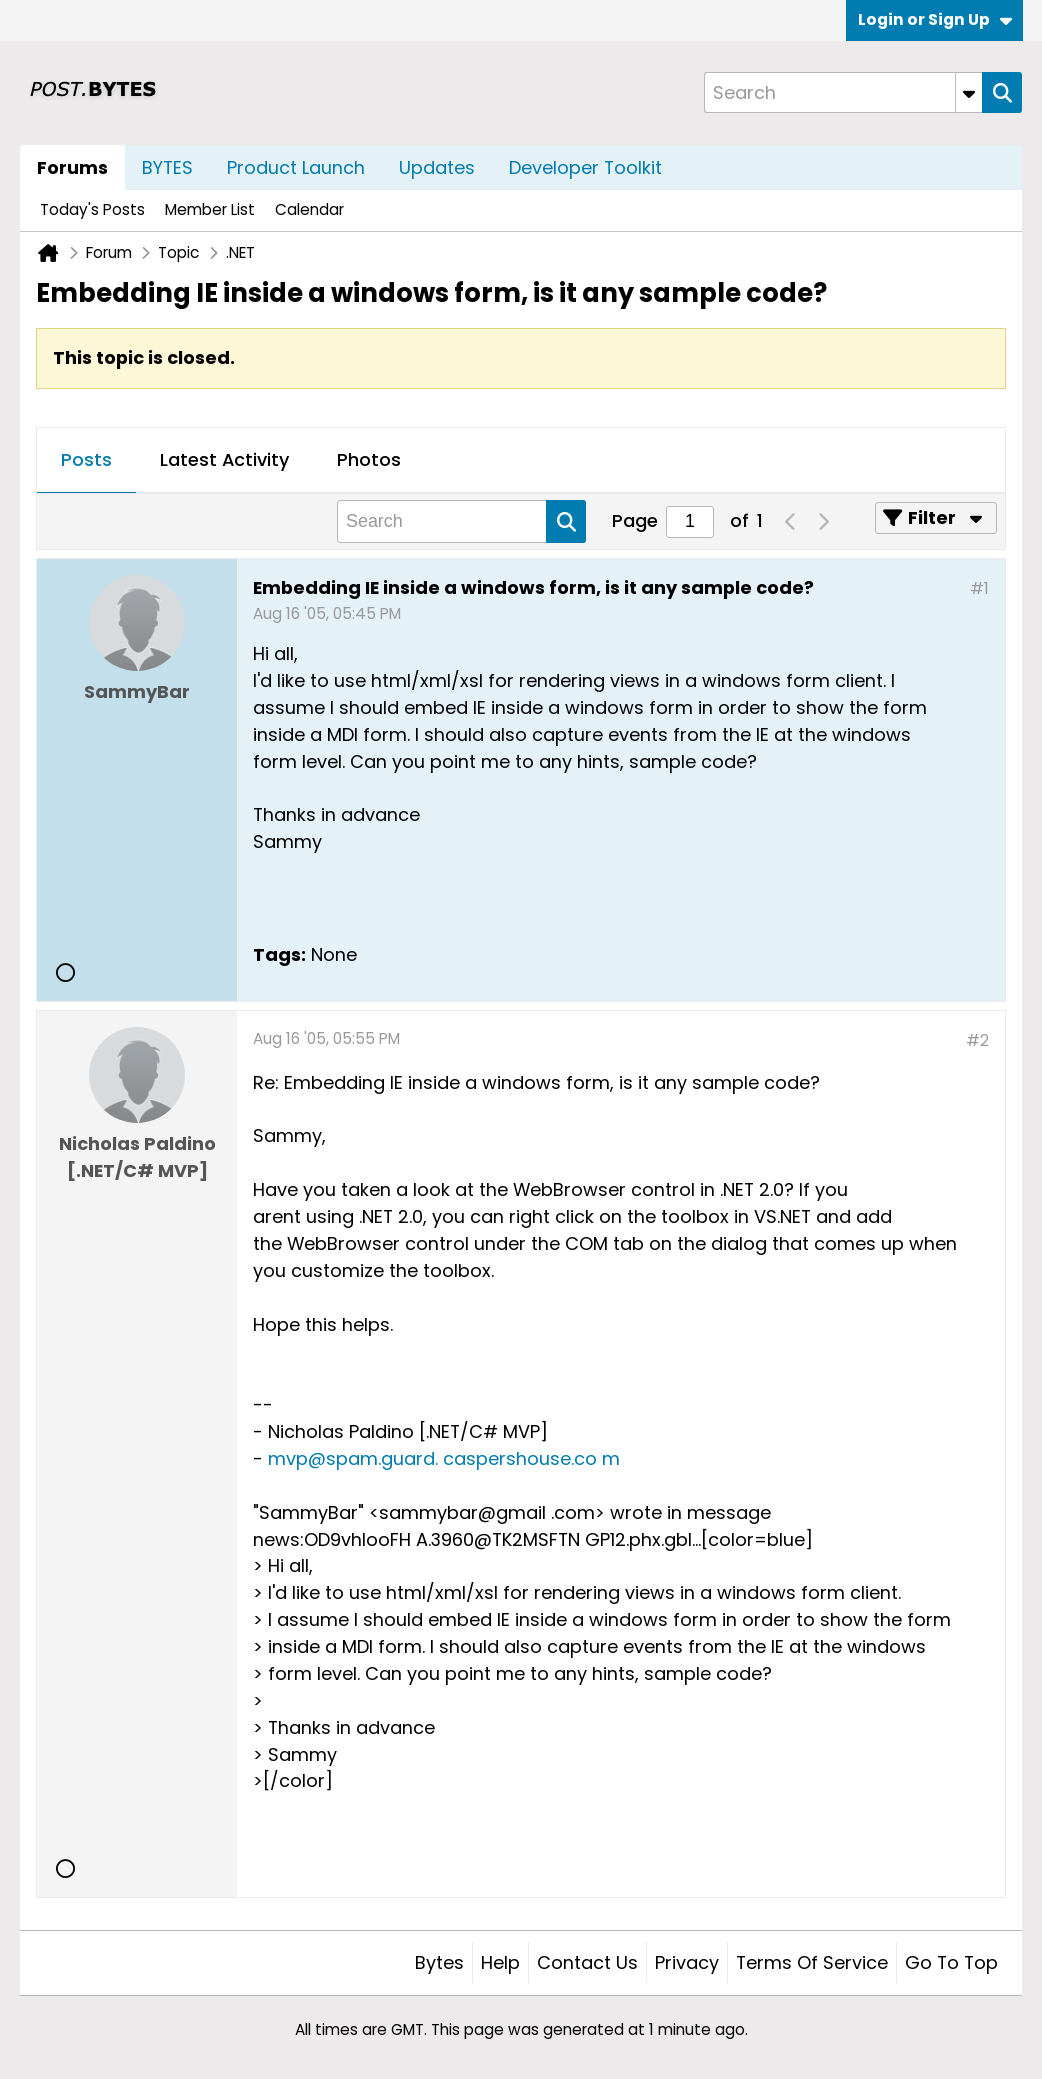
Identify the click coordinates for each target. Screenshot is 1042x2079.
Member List (210, 209)
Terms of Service (812, 1962)
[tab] (86, 461)
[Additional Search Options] (969, 92)
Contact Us (587, 1962)
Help (500, 1962)
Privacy (687, 1962)
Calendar (309, 209)
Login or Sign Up (935, 19)
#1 (979, 588)
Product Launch (296, 167)
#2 (977, 1040)
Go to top (951, 1962)
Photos (369, 459)
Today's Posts (92, 209)
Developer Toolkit (585, 167)
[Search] (843, 92)
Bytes (439, 1962)
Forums (72, 167)
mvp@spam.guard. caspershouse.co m (444, 1458)
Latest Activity (224, 459)
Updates (437, 167)
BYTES (167, 167)
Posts (86, 459)
